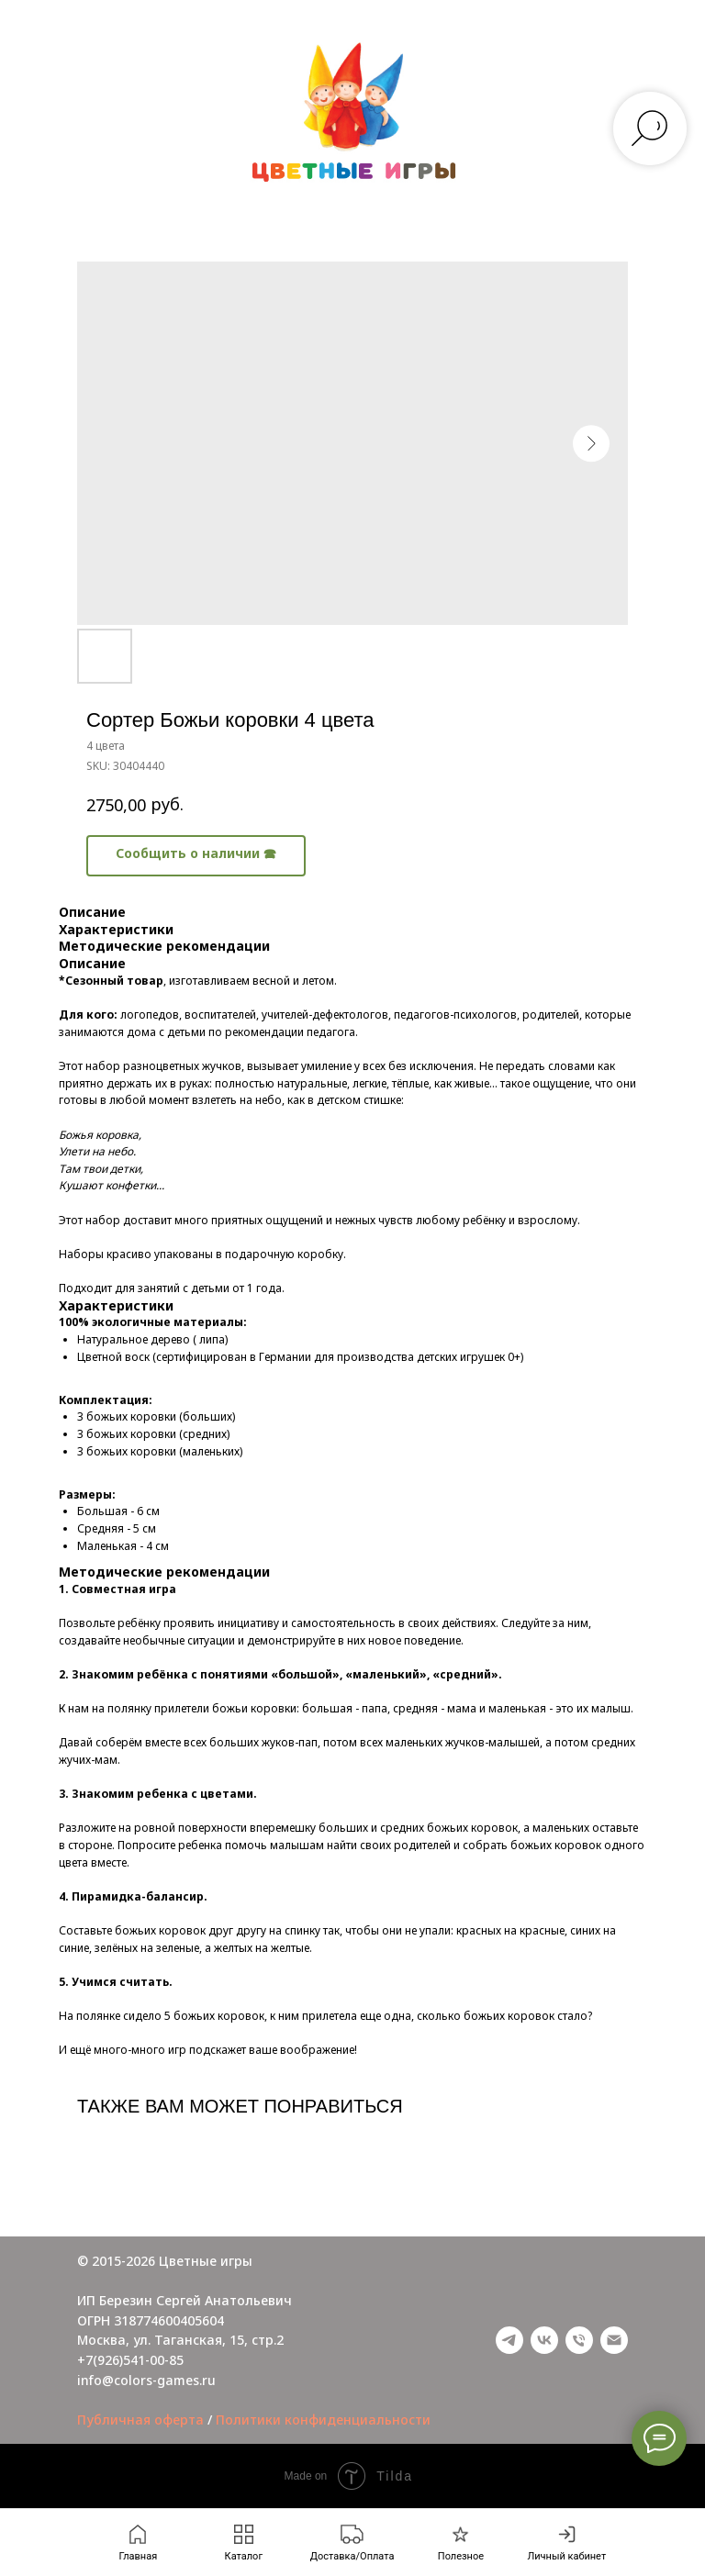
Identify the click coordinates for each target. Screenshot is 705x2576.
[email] (614, 2340)
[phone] (579, 2340)
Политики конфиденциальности (323, 2419)
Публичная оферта (140, 2419)
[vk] (544, 2340)
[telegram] (509, 2340)
